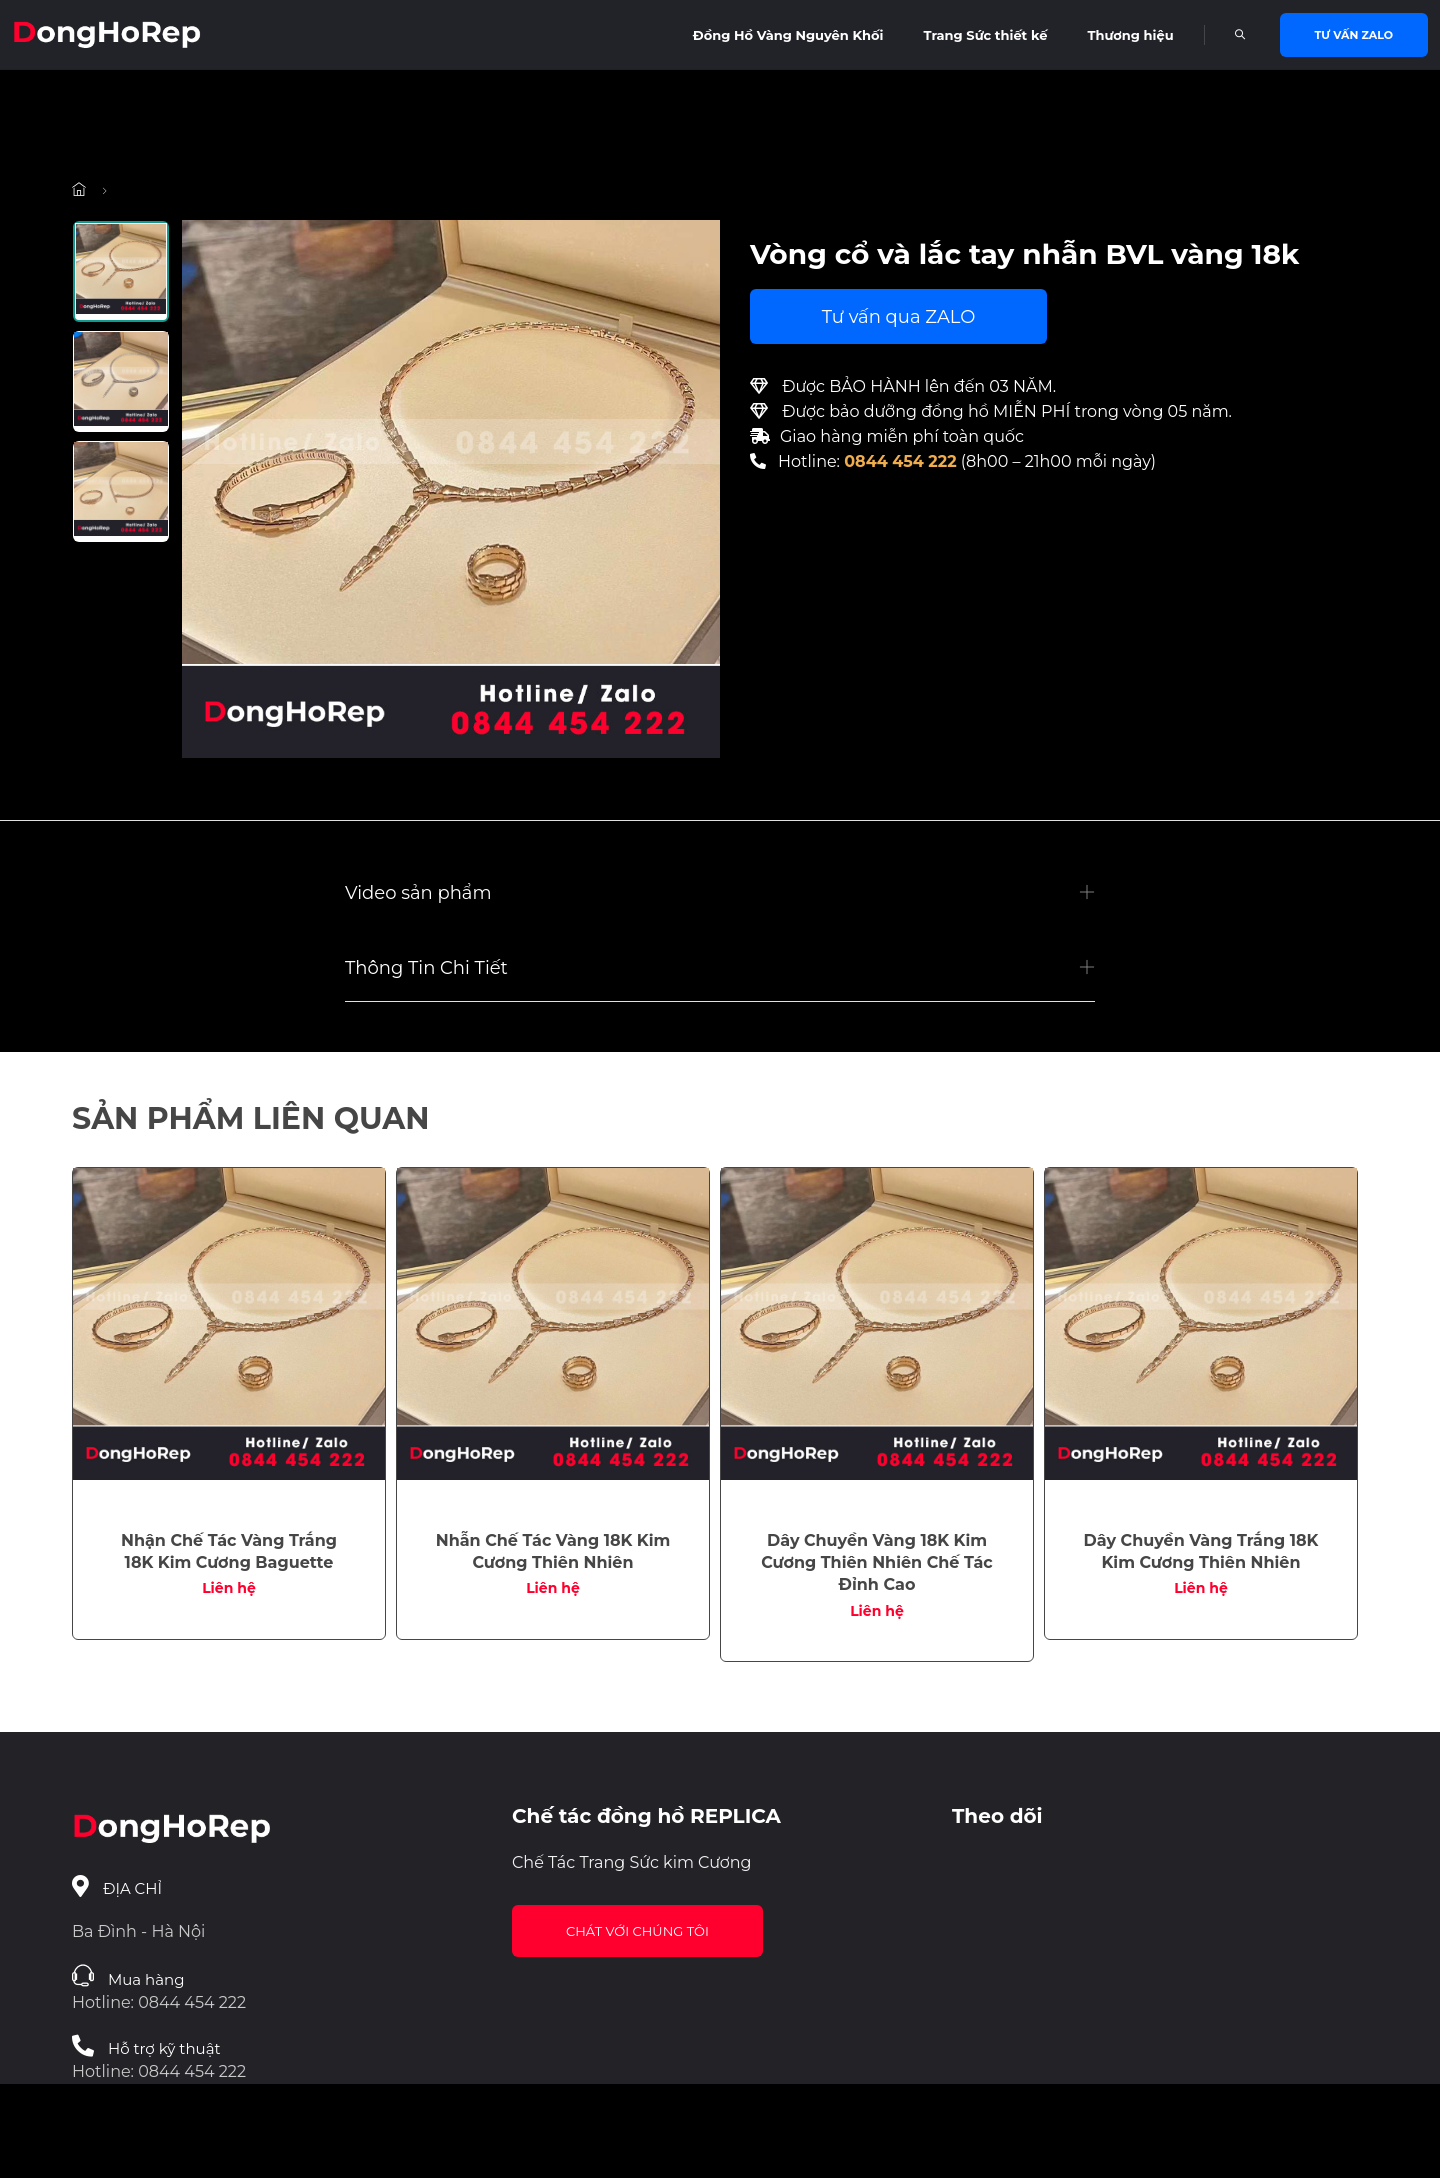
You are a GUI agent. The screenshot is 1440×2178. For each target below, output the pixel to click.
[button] (720, 893)
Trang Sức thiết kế (986, 35)
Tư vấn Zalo (1354, 35)
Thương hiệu (1130, 35)
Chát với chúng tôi (637, 1931)
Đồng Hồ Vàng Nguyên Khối (788, 35)
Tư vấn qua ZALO (899, 317)
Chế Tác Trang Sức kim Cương (632, 1862)
